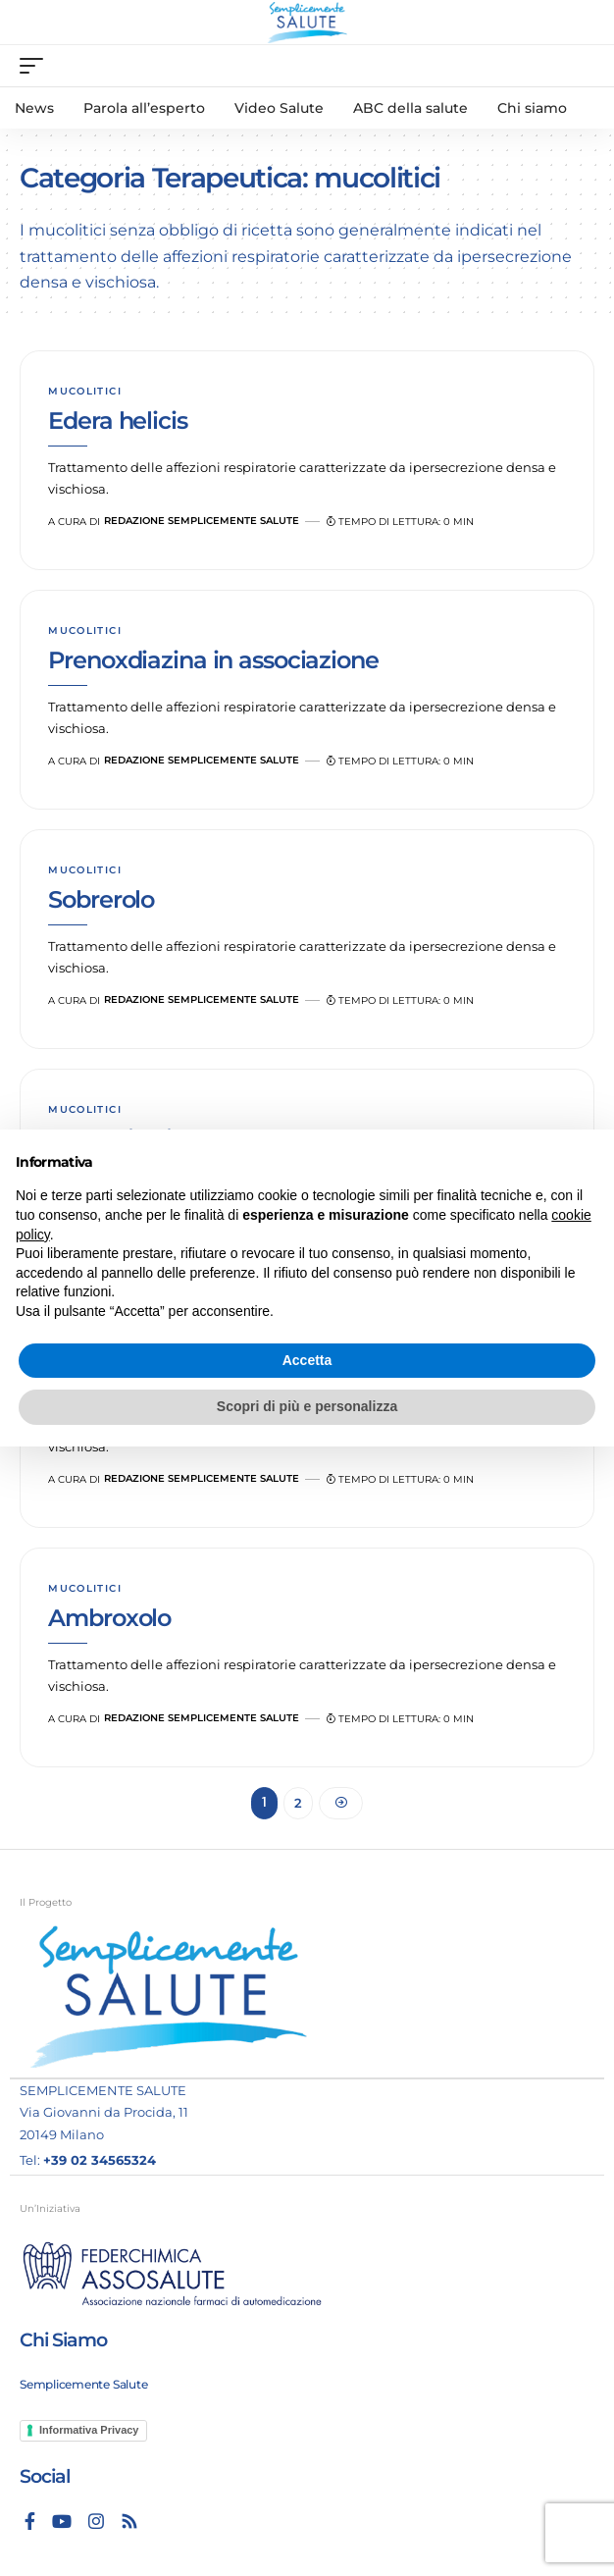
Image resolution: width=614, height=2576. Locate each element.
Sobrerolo (101, 899)
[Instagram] (96, 2521)
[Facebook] (30, 2521)
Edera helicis (117, 420)
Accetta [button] (307, 1360)
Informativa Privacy (89, 2430)
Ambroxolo (109, 1617)
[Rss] (129, 2521)
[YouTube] (62, 2521)
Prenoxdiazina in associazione (213, 660)
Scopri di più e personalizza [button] (307, 1406)
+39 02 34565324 (99, 2160)
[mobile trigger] (36, 65)
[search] (580, 66)
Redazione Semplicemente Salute (201, 520)
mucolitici (85, 391)
